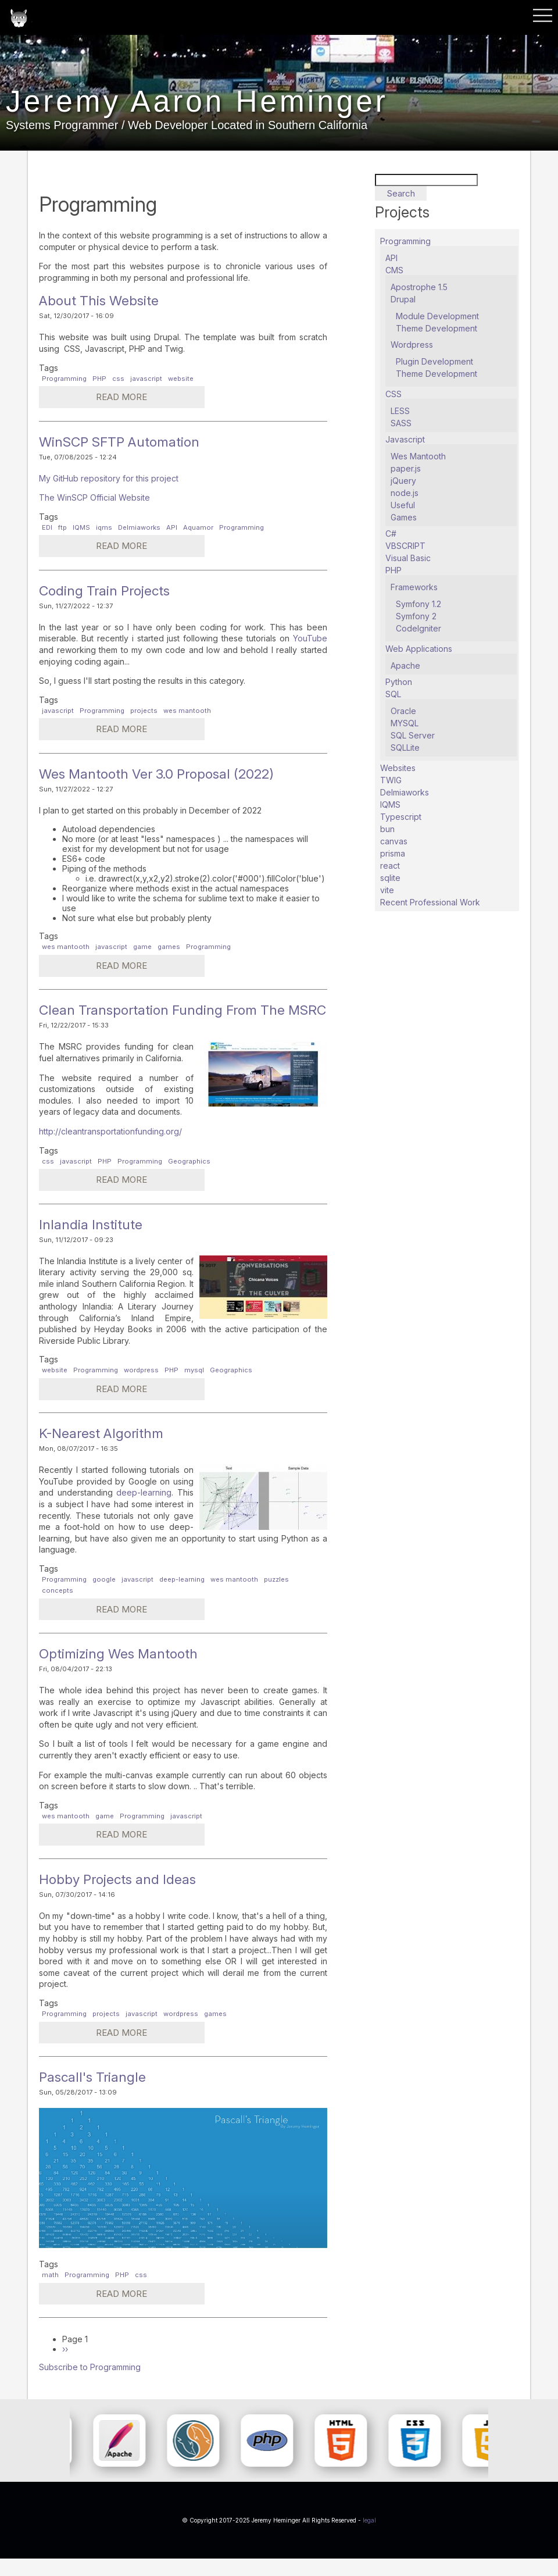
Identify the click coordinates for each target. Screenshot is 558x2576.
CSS (393, 394)
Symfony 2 (416, 616)
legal (369, 2537)
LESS (400, 411)
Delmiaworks (139, 527)
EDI (47, 527)
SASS (401, 423)
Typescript (400, 817)
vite (387, 890)
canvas (393, 841)
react (390, 865)
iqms (104, 527)
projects (144, 711)
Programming (64, 378)
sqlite (390, 878)
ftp (62, 527)
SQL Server (413, 735)
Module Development (437, 316)
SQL (393, 694)
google (104, 1597)
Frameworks (414, 587)
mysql (194, 1387)
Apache (405, 665)
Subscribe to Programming (90, 2384)
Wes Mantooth (418, 456)
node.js (405, 493)
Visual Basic (408, 558)
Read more (99, 399)
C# (390, 533)
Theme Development (436, 328)
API (171, 527)
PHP (99, 378)
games (169, 947)
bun (387, 829)
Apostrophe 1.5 (419, 287)
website (181, 378)
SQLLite (405, 747)
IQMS (81, 527)
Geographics (189, 1179)
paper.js (406, 468)
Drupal (403, 299)
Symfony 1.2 (418, 604)
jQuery (403, 481)
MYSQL (405, 723)
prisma (392, 853)
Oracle (403, 711)
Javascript (405, 439)
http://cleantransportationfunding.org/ (110, 1149)
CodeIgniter (418, 628)
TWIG (391, 780)
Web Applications (418, 649)
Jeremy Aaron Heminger (224, 111)
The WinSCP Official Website (94, 497)
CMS (394, 270)
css (118, 378)
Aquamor (198, 527)
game (142, 947)
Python (398, 682)
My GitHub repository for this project (108, 478)
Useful (403, 505)
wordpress (141, 1387)
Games (404, 517)
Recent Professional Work (430, 902)
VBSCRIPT (405, 546)
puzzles (276, 1597)
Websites (398, 768)
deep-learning (143, 1510)
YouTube (310, 638)
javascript (146, 378)
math (50, 2292)
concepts (57, 1608)
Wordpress (412, 344)
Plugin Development (434, 361)
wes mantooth (187, 711)
